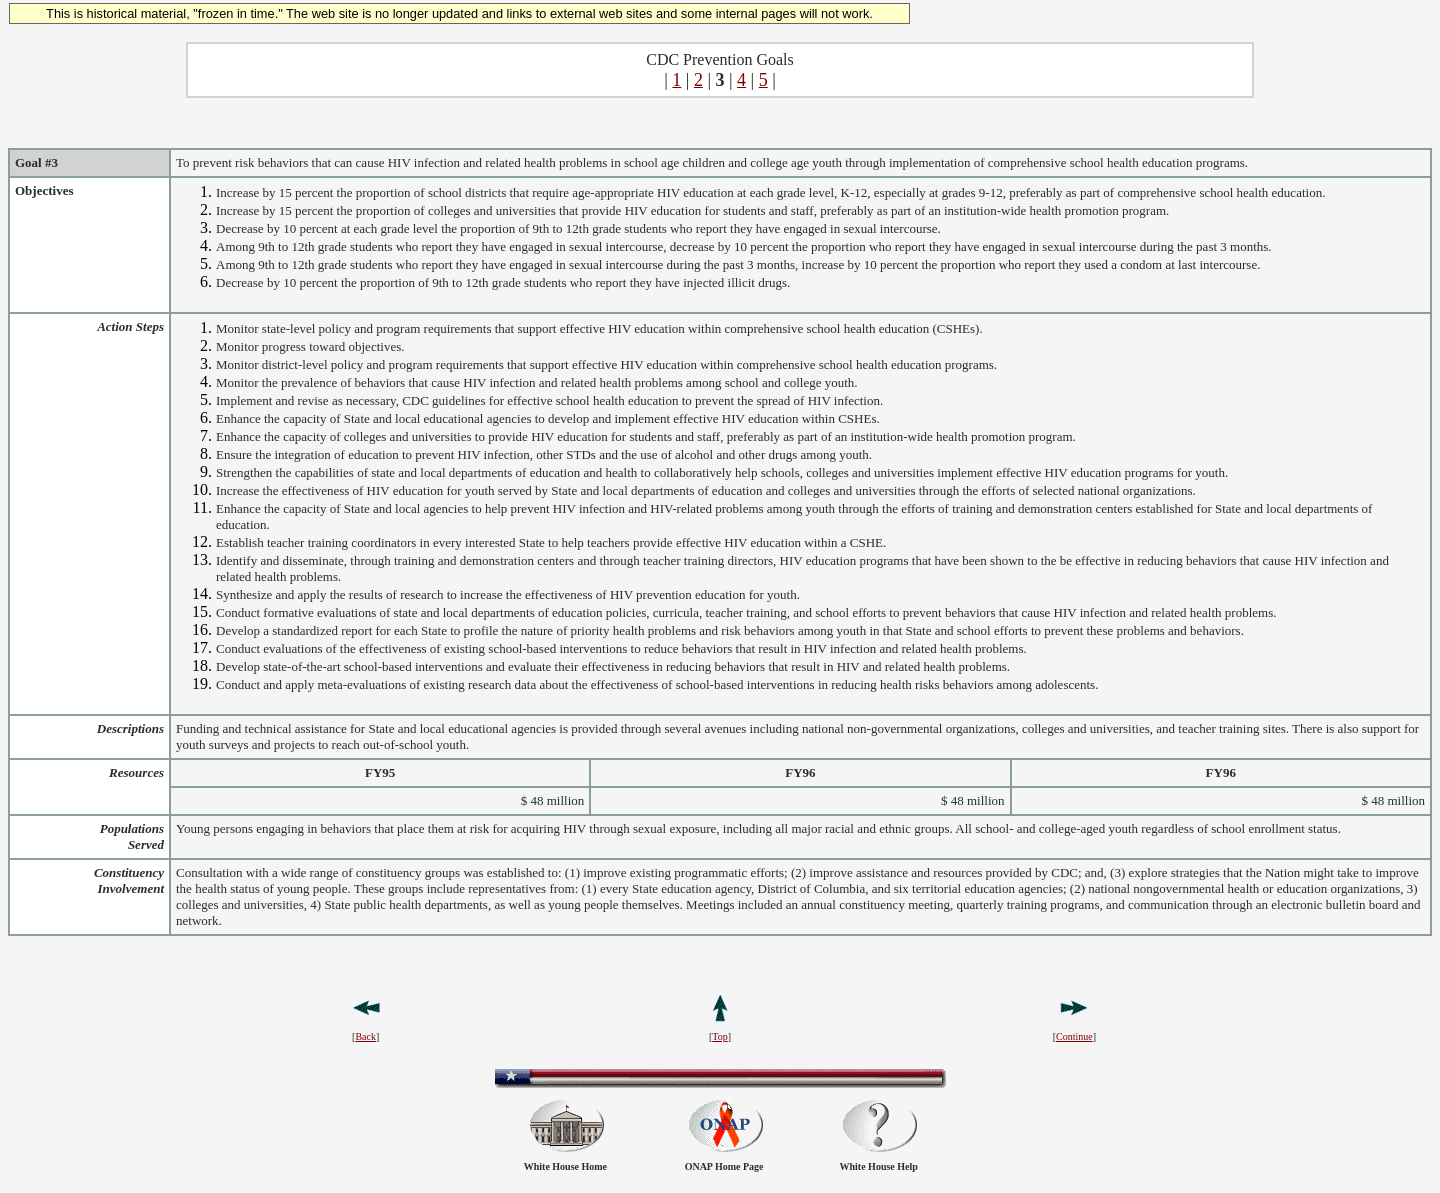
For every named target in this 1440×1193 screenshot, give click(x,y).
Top (719, 1036)
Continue (1074, 1036)
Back (365, 1036)
